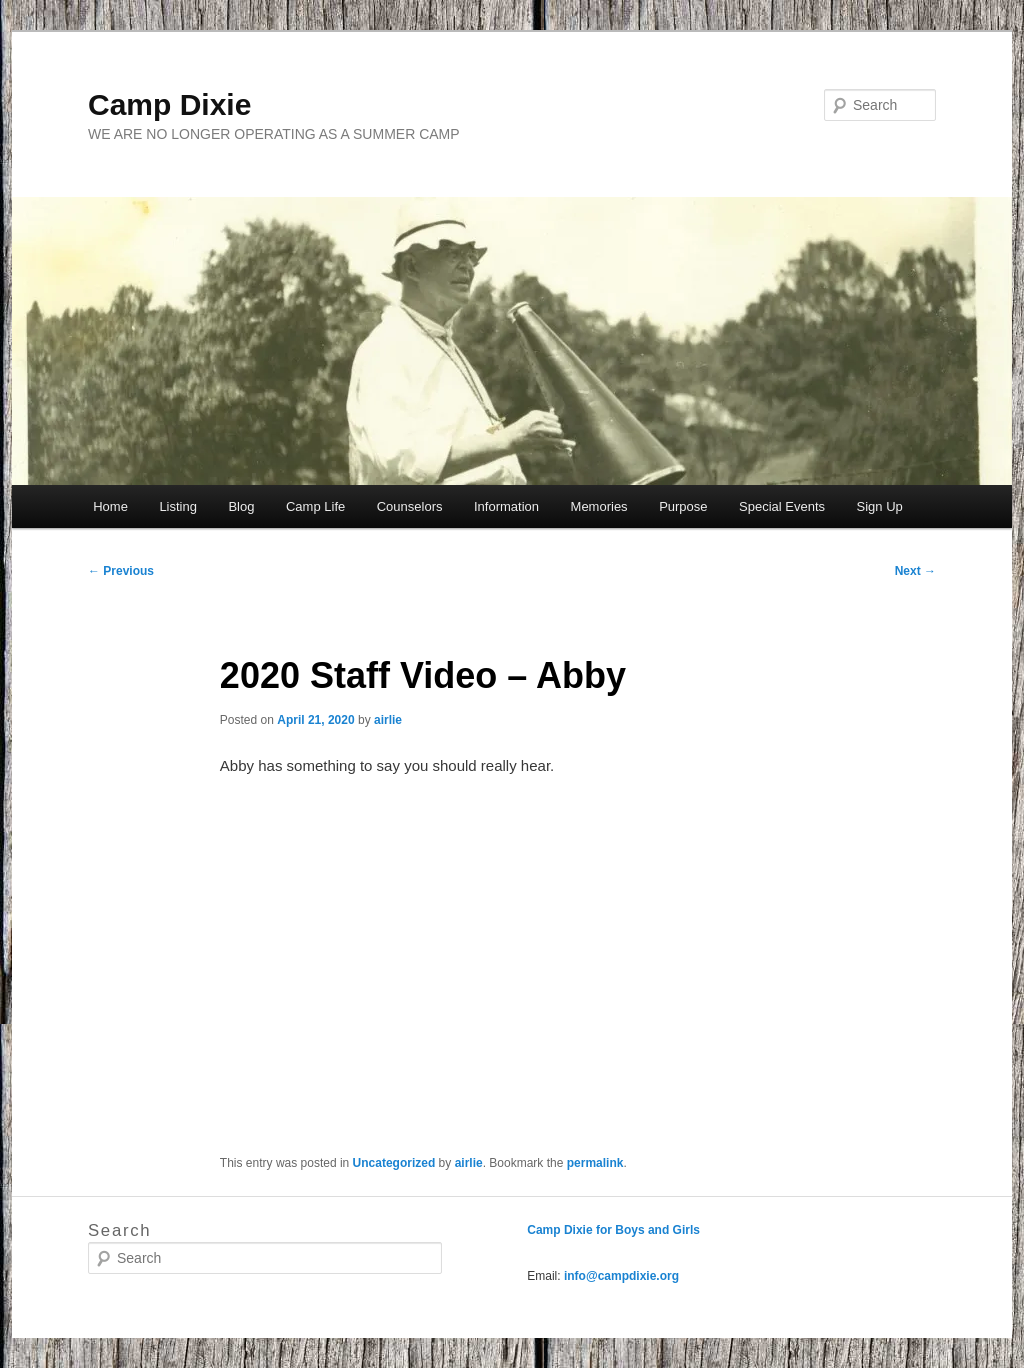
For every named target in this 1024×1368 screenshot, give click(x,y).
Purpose (683, 506)
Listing (178, 506)
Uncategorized (394, 1163)
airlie (388, 720)
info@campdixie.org (621, 1276)
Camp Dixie (169, 104)
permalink (595, 1163)
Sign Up (880, 506)
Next (915, 571)
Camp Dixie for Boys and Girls (613, 1230)
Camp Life (315, 506)
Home (110, 506)
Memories (599, 506)
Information (506, 506)
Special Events (782, 506)
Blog (241, 506)
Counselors (410, 506)
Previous (121, 571)
